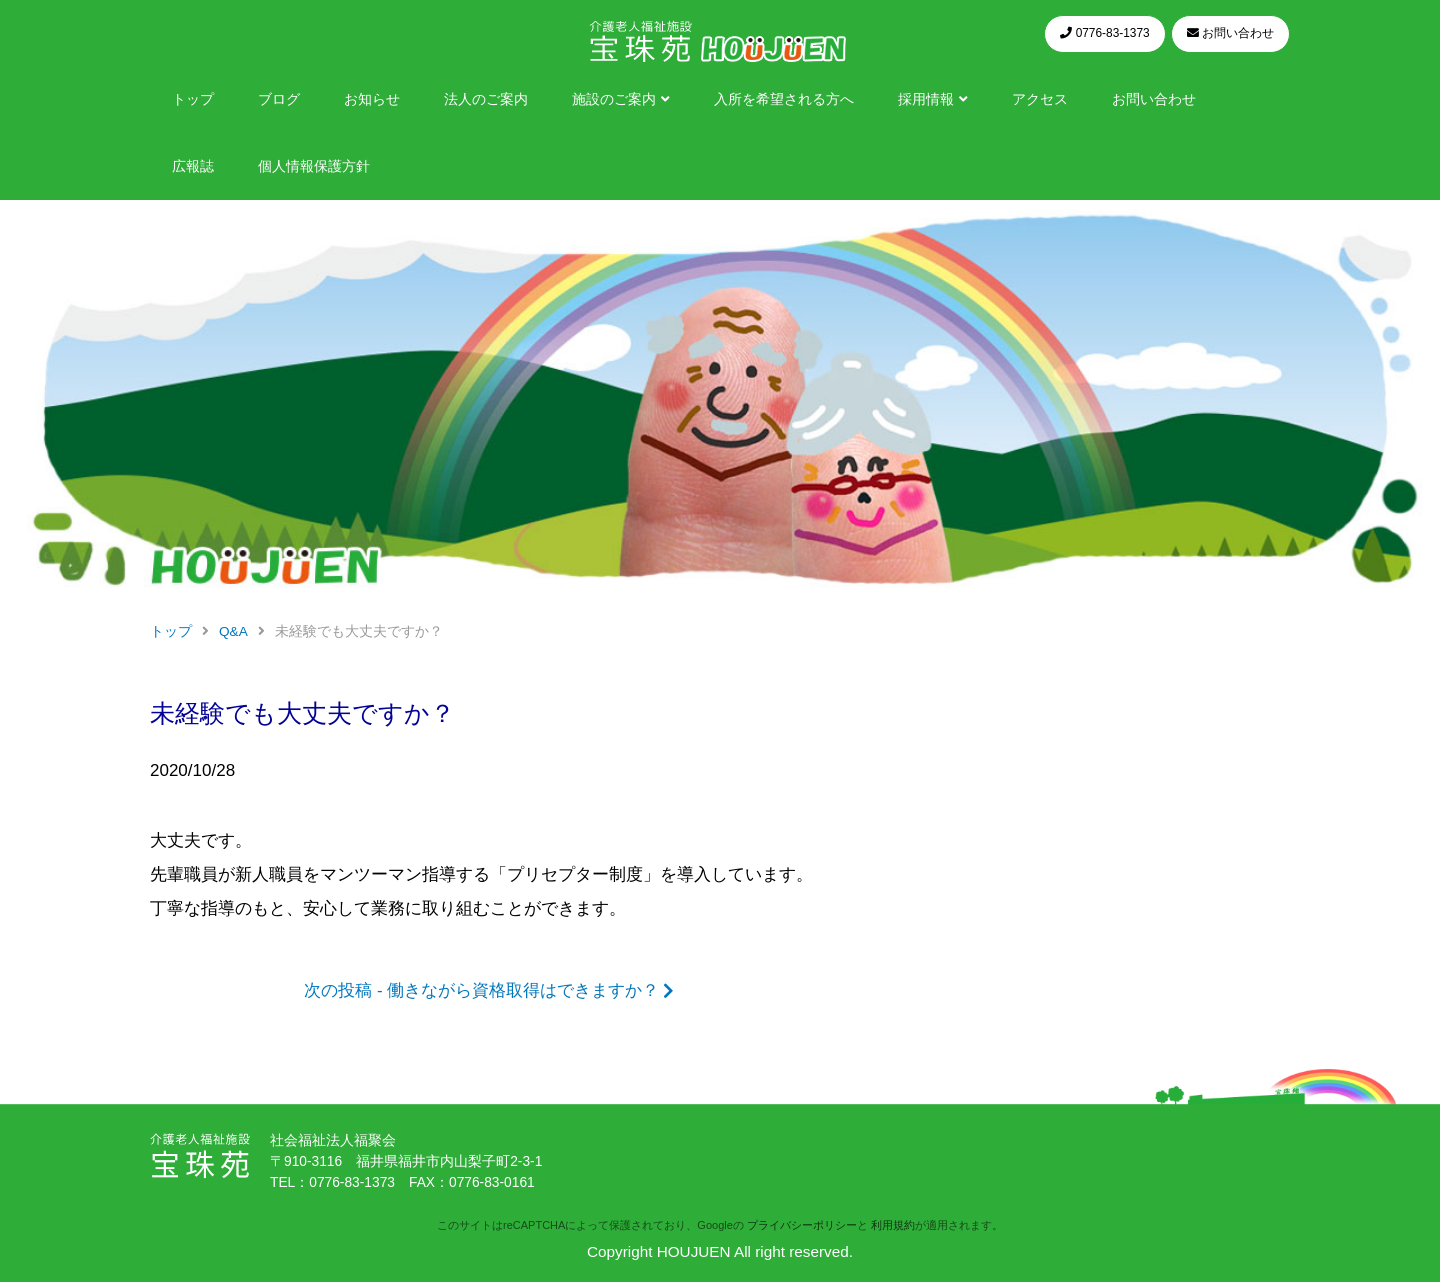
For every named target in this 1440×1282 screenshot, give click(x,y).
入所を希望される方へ (784, 99)
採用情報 (926, 99)
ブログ (279, 99)
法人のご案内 (486, 99)
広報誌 (193, 166)
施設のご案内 (614, 99)
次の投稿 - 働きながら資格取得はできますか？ (481, 990)
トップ (193, 99)
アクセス (1040, 99)
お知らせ (372, 99)
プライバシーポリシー (802, 1225)
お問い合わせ (1154, 99)
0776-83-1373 (352, 1182)
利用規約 (893, 1225)
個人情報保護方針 (314, 166)
